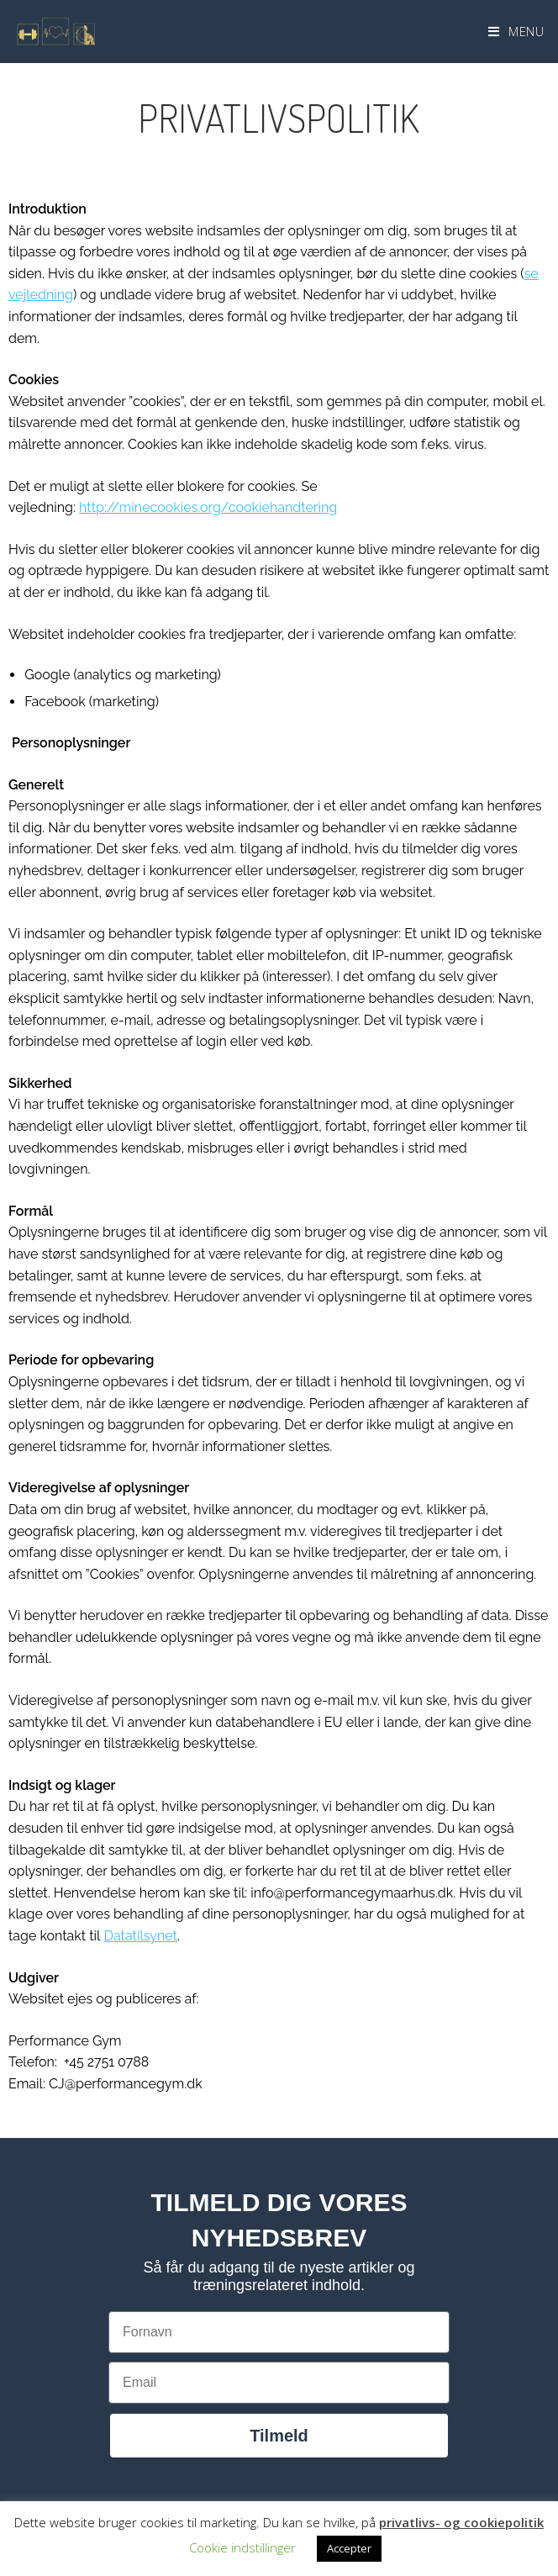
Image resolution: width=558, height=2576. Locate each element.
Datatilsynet (141, 1936)
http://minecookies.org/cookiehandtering (208, 507)
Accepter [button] (349, 2548)
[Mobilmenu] (516, 31)
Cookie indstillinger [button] (242, 2547)
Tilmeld (279, 2435)
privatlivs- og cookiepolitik (461, 2522)
